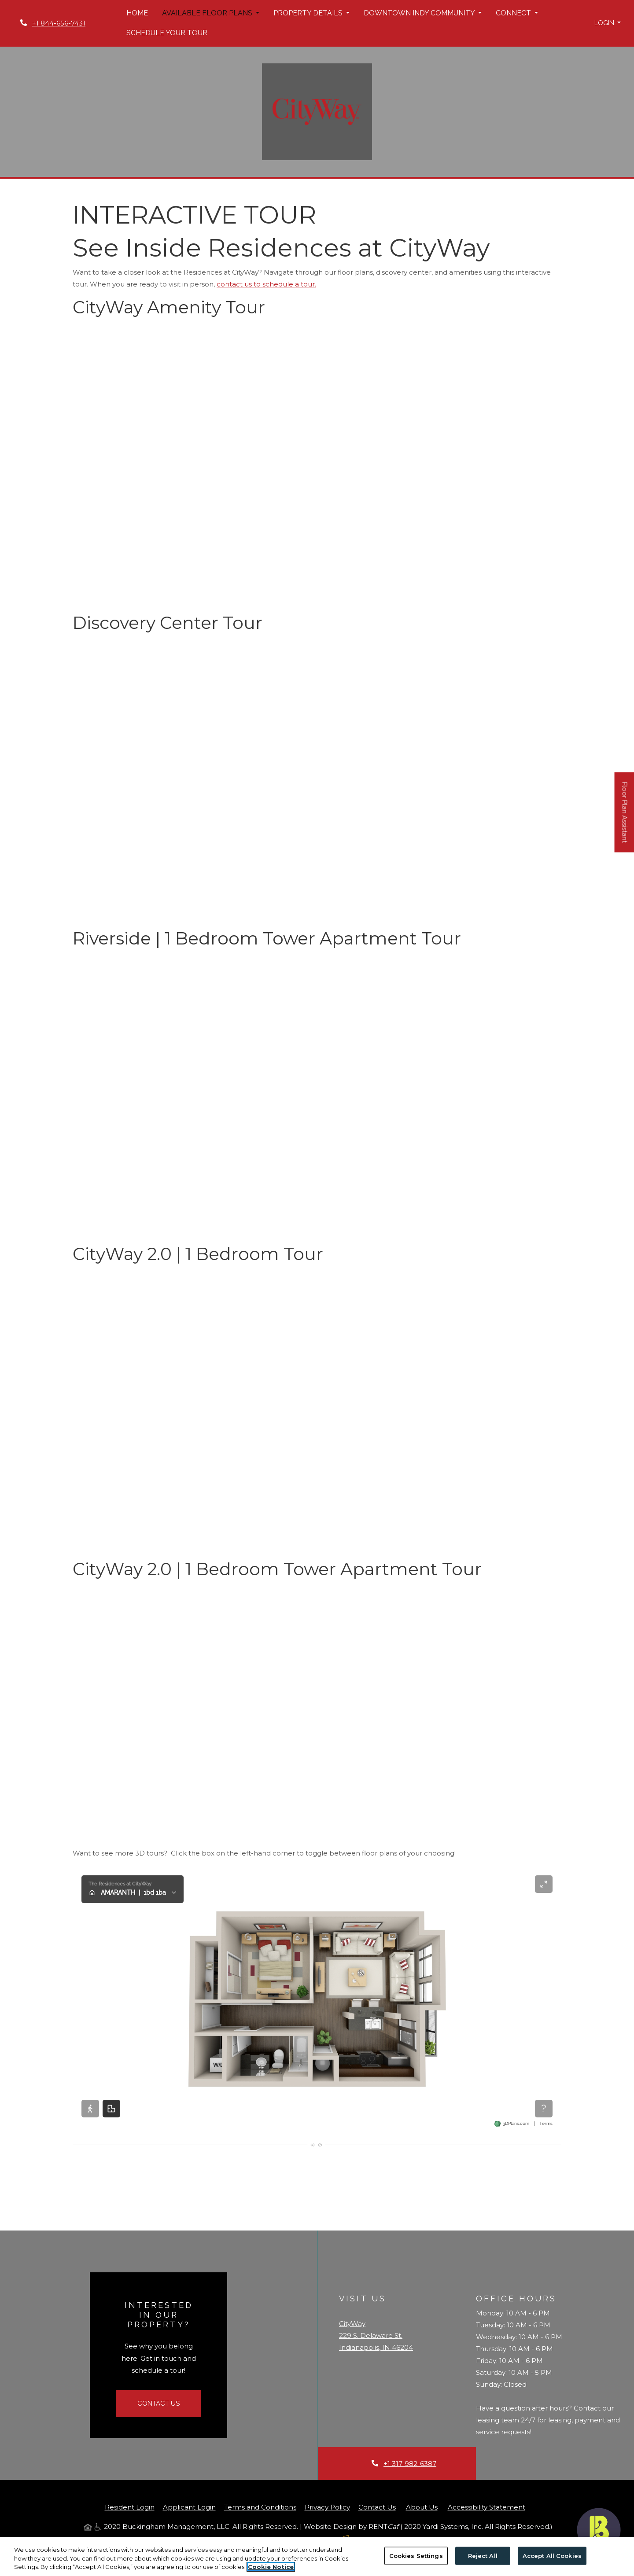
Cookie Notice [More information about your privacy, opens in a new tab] (271, 2566)
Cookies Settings (416, 2555)
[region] (317, 2556)
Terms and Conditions (260, 2507)
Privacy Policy (327, 2507)
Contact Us (158, 2403)
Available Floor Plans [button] (208, 13)
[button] (607, 23)
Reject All (483, 2555)
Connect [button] (514, 13)
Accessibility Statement (486, 2507)
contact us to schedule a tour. (266, 284)
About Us (422, 2507)
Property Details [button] (308, 13)
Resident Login (130, 2507)
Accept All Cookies (552, 2555)
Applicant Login (189, 2507)
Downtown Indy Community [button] (420, 13)
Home (137, 13)
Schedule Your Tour (166, 33)
